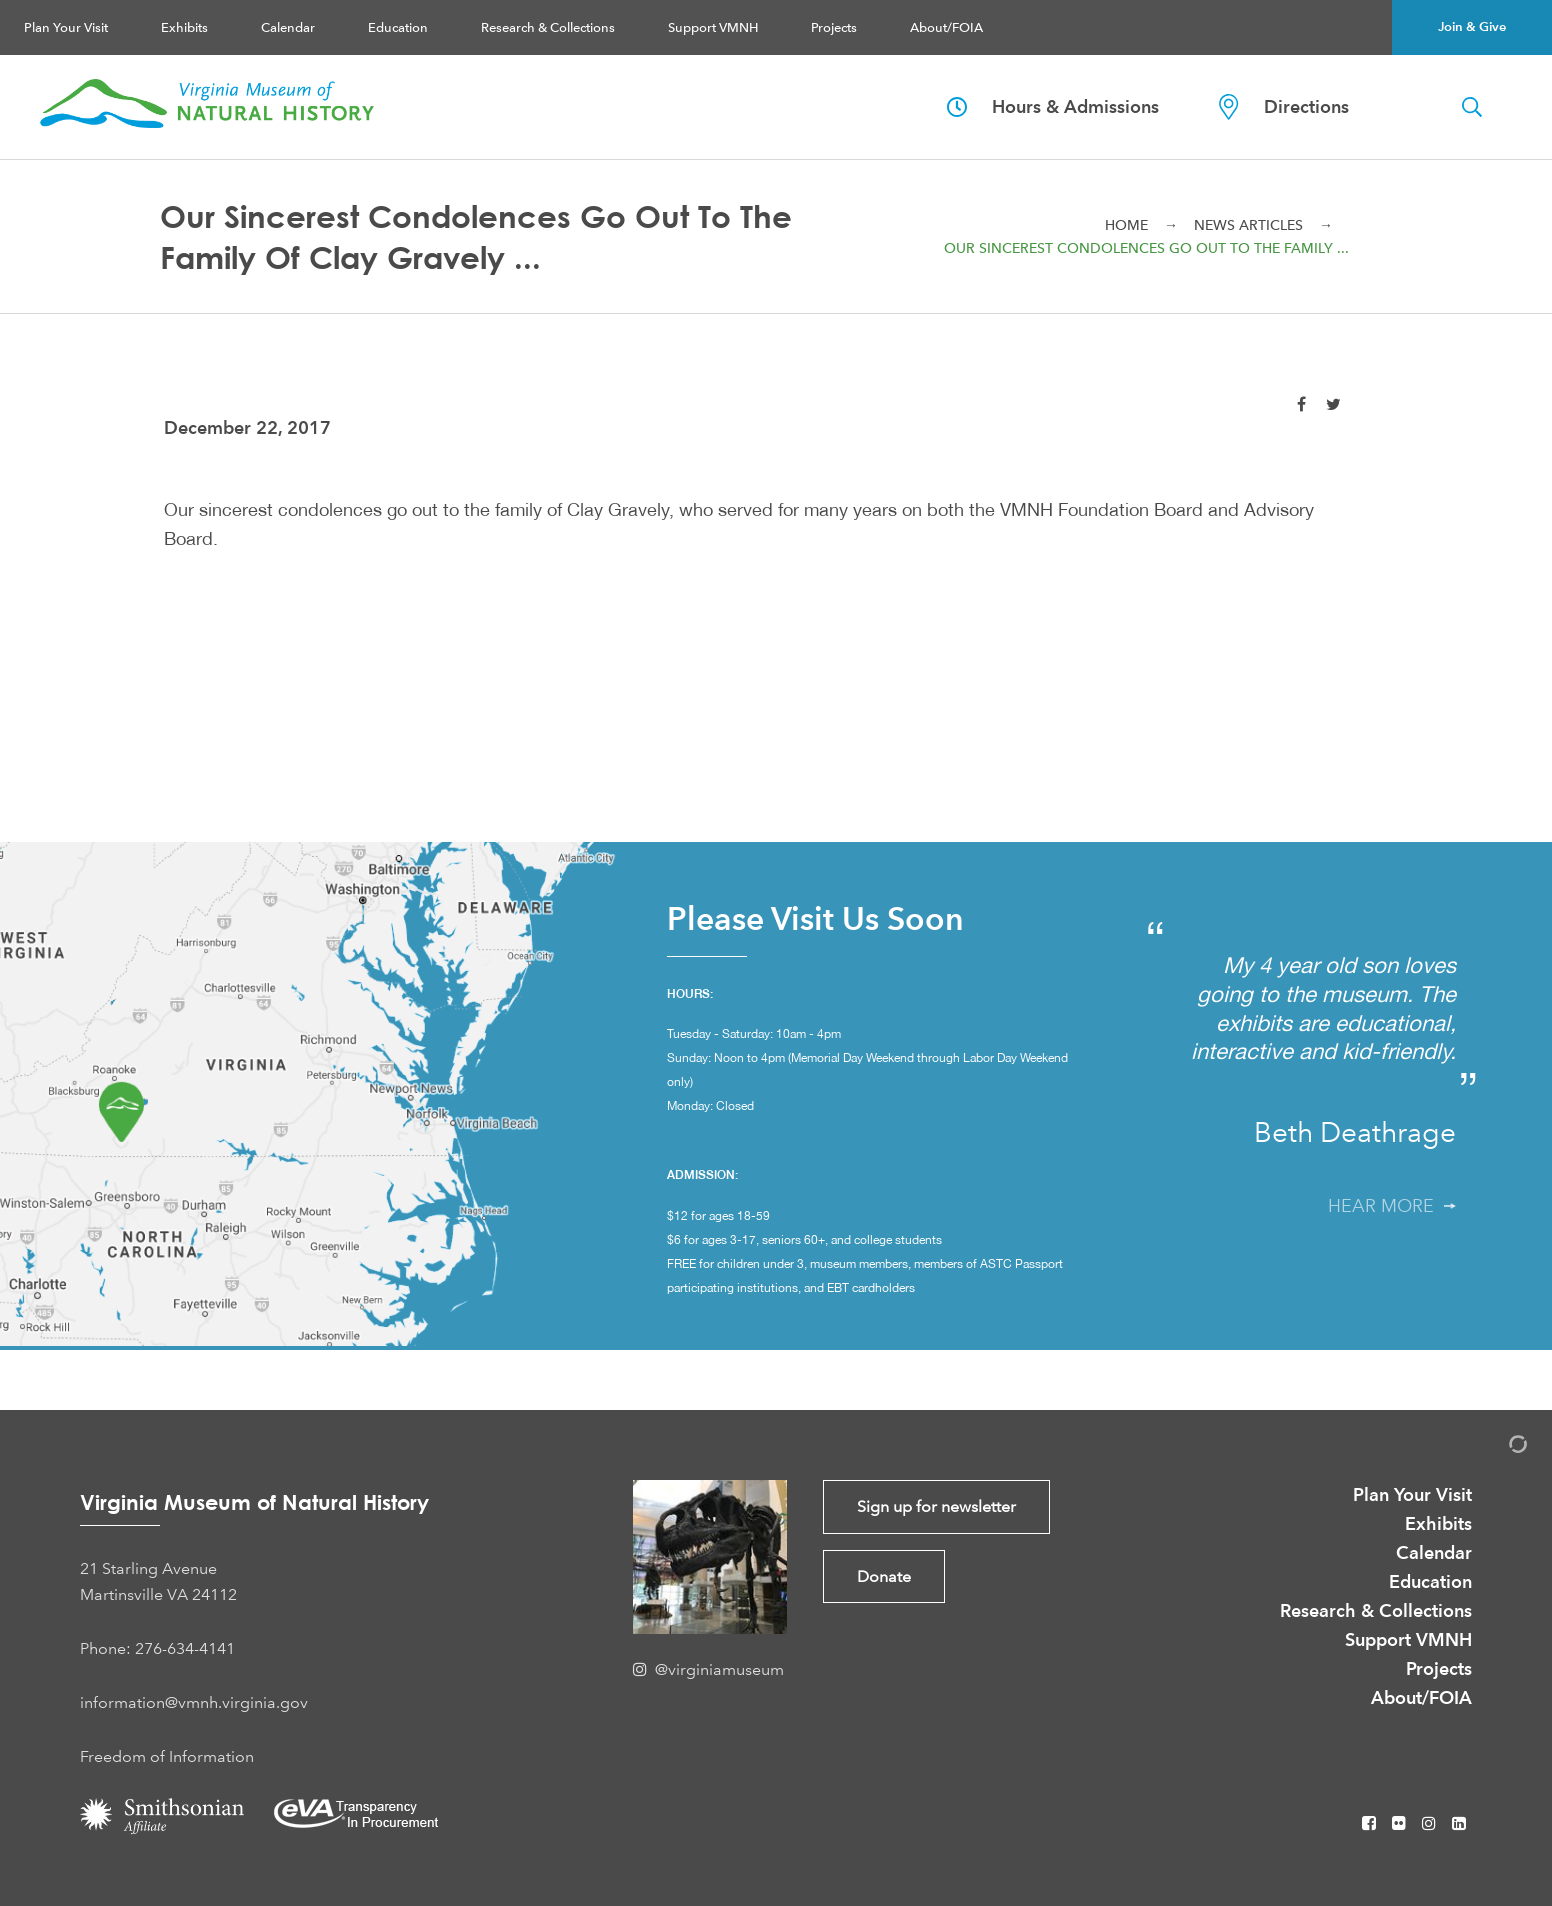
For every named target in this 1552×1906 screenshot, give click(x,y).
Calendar (288, 27)
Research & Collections (548, 27)
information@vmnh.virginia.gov (194, 1702)
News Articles (1248, 225)
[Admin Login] (1497, 1447)
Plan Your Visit (66, 27)
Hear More (1392, 1206)
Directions (1284, 107)
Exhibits (184, 27)
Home (1126, 225)
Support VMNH (713, 27)
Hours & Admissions (1053, 106)
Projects (834, 27)
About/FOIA (946, 27)
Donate (884, 1576)
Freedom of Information (167, 1756)
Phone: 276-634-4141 (157, 1648)
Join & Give (1472, 27)
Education (398, 27)
